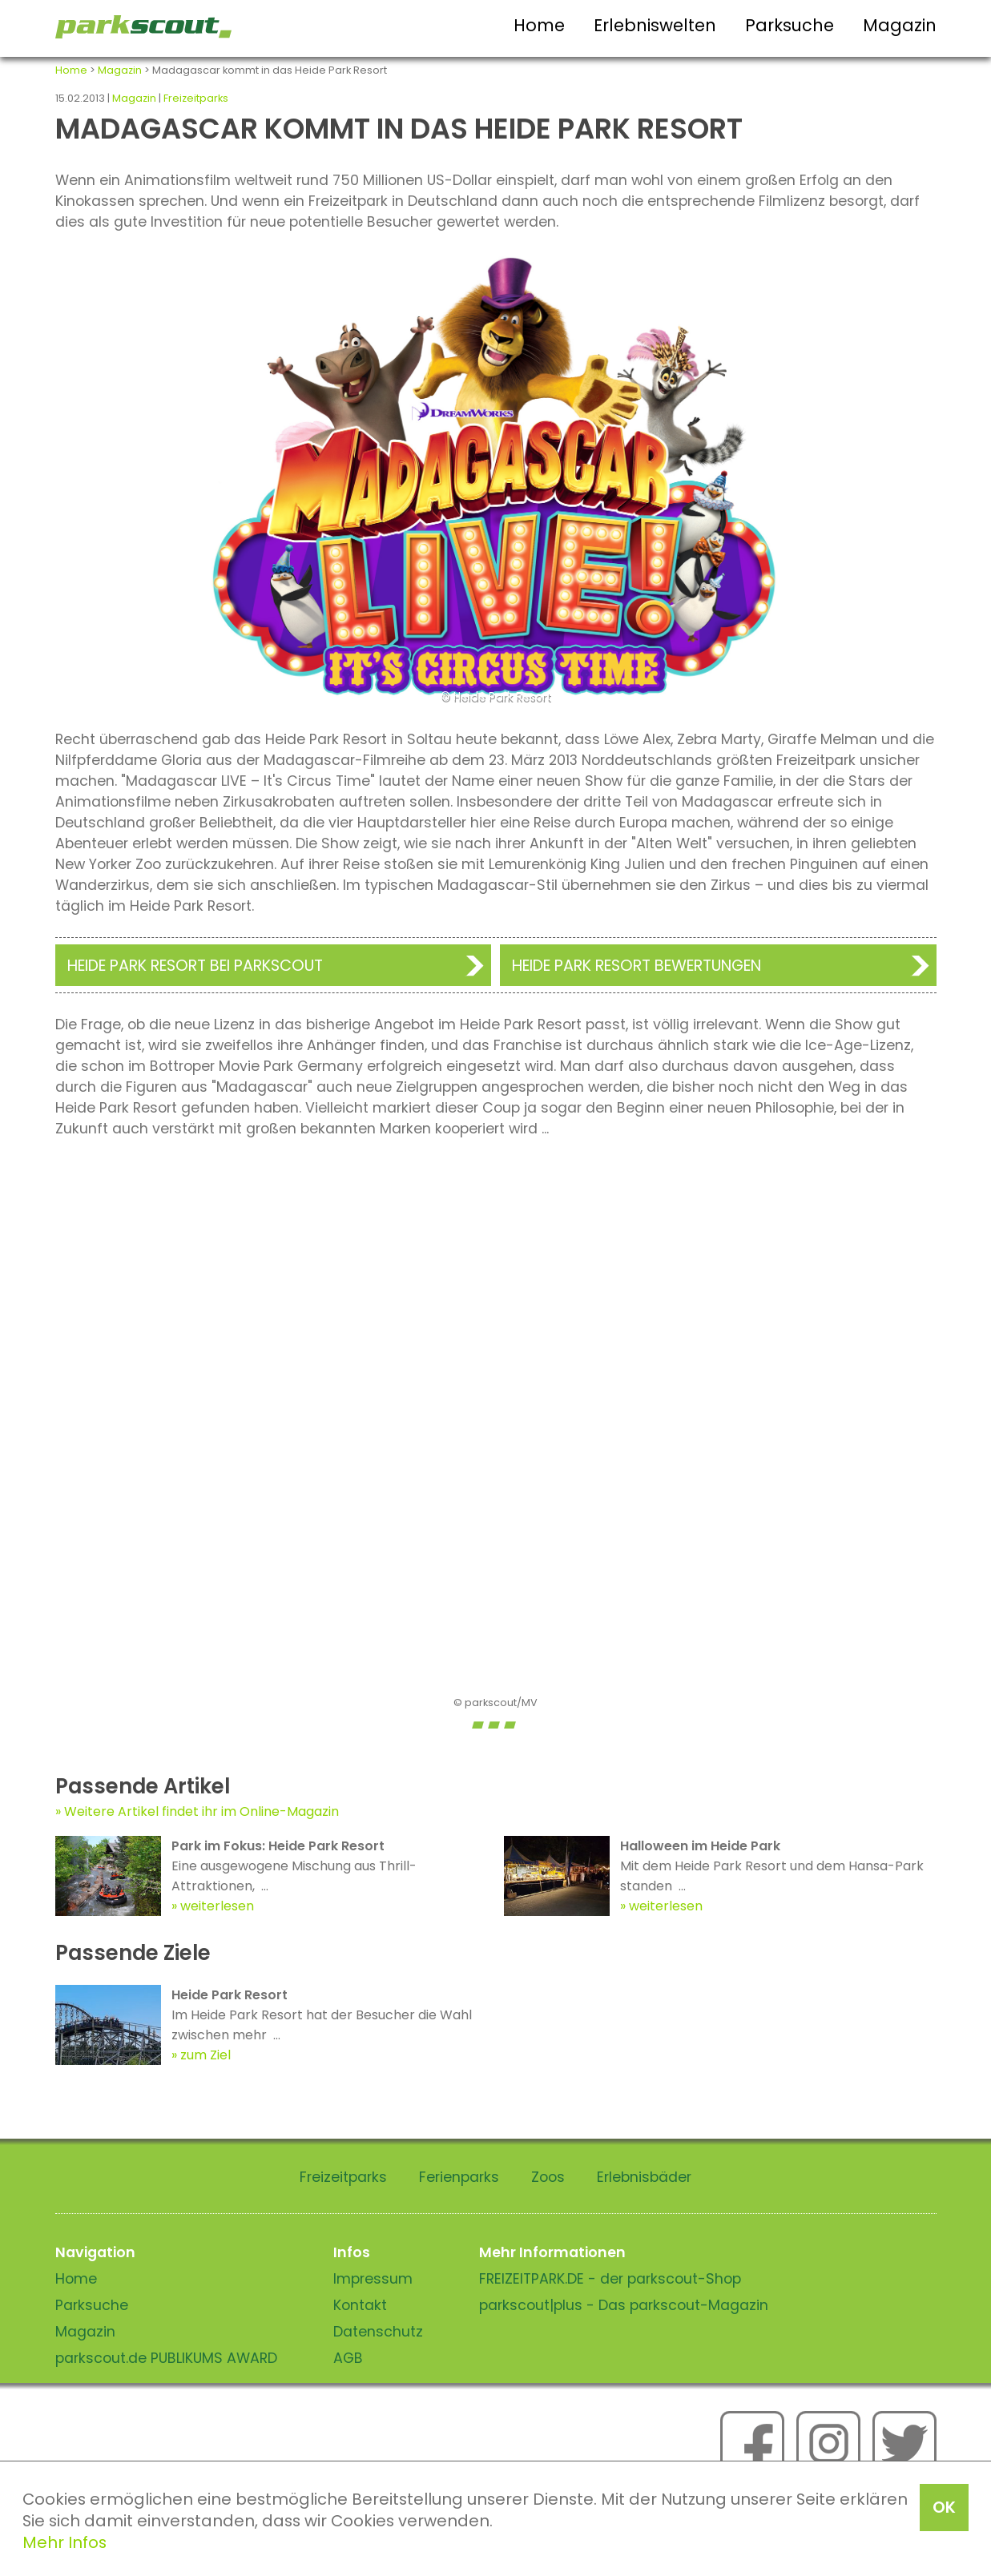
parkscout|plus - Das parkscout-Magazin (623, 2305)
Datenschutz (378, 2331)
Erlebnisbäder (644, 2177)
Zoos (548, 2177)
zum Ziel (205, 2055)
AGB (348, 2358)
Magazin (900, 25)
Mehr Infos (64, 2542)
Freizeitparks (195, 98)
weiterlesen (217, 1906)
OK (944, 2507)
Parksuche (789, 25)
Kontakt (360, 2305)
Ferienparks (459, 2177)
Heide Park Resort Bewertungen (636, 965)
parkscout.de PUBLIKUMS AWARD (166, 2358)
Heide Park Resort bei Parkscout (195, 965)
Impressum (373, 2278)
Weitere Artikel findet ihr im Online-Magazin (201, 1811)
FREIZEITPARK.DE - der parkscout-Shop (610, 2278)
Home (539, 25)
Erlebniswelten (655, 25)
